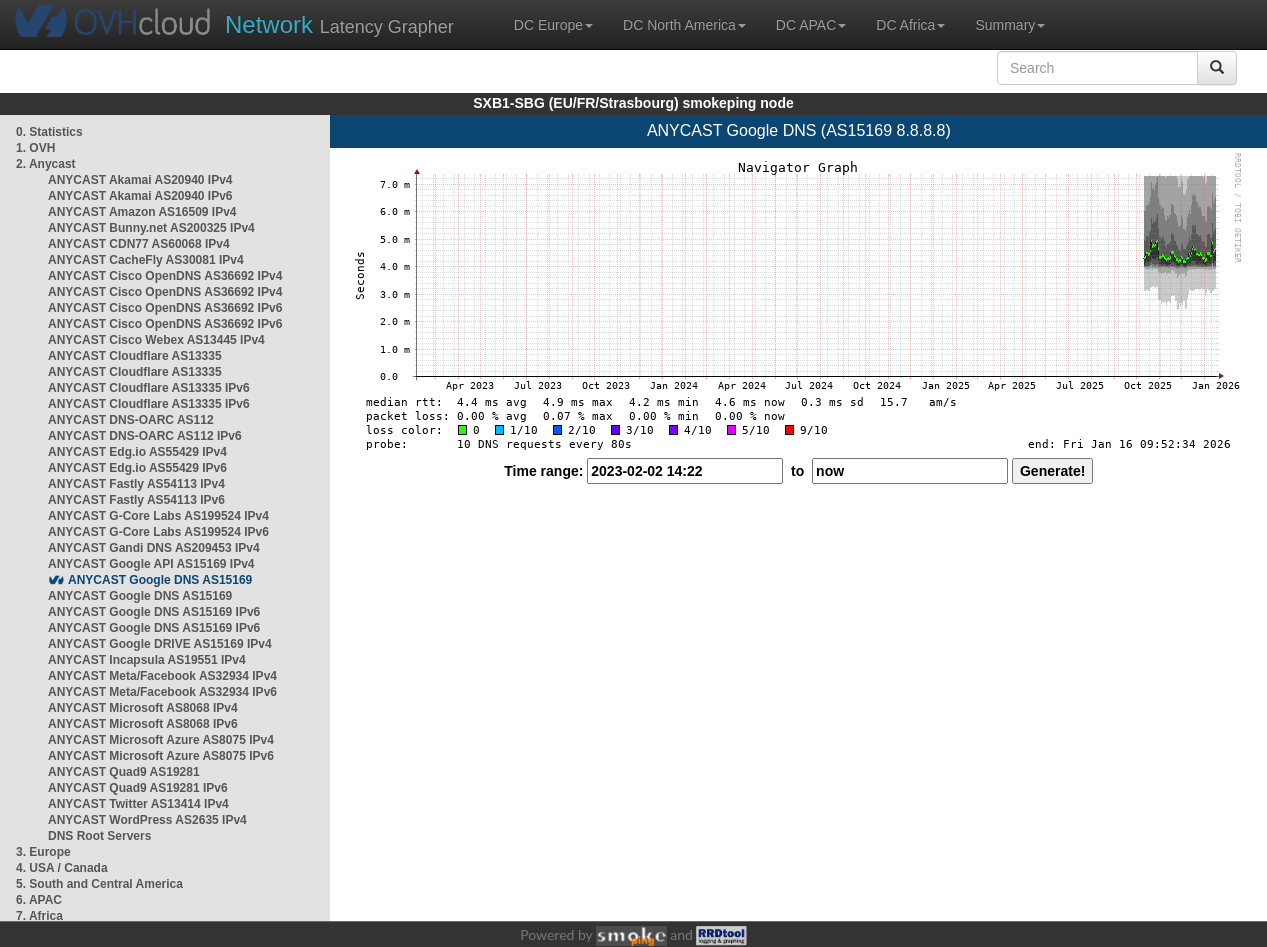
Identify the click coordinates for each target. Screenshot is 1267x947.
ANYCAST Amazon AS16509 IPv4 (142, 212)
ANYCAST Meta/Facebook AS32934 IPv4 (162, 676)
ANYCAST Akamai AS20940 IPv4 (140, 180)
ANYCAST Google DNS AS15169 (160, 580)
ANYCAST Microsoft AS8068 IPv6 (143, 724)
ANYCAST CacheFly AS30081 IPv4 (146, 260)
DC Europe (553, 25)
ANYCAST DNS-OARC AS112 (131, 420)
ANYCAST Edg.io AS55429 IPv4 (137, 452)
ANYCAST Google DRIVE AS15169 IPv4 (160, 644)
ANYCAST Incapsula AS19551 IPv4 (147, 660)
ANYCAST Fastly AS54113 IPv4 (136, 484)
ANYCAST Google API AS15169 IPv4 (151, 564)
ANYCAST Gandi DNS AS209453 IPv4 (154, 548)
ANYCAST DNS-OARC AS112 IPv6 (145, 436)
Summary (1010, 25)
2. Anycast (46, 164)
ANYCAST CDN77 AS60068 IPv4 (139, 244)
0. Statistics (49, 132)
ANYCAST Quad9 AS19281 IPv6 (138, 788)
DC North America (684, 25)
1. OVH (35, 148)
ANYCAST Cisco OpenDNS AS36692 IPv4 (165, 276)
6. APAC (39, 900)
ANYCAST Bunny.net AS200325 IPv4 (151, 228)
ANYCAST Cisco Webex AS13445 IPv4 (156, 340)
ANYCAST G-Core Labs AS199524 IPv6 (158, 532)
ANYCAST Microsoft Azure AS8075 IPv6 (161, 756)
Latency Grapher (339, 24)
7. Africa (39, 916)
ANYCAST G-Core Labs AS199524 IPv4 (158, 516)
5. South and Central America (99, 884)
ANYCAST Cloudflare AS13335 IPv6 (149, 388)
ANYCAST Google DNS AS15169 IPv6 (154, 612)
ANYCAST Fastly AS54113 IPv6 (136, 500)
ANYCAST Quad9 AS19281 (124, 772)
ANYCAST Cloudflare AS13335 (135, 356)
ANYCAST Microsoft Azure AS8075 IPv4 (161, 740)
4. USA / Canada (62, 868)
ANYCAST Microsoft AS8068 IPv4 (143, 708)
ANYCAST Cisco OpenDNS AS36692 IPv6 (165, 308)
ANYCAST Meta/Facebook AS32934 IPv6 (162, 692)
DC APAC (811, 25)
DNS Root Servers (99, 836)
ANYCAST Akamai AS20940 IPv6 (140, 196)
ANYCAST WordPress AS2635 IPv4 (147, 820)
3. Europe (43, 852)
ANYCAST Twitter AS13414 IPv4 (138, 804)
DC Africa (910, 25)
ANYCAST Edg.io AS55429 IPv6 (137, 468)
